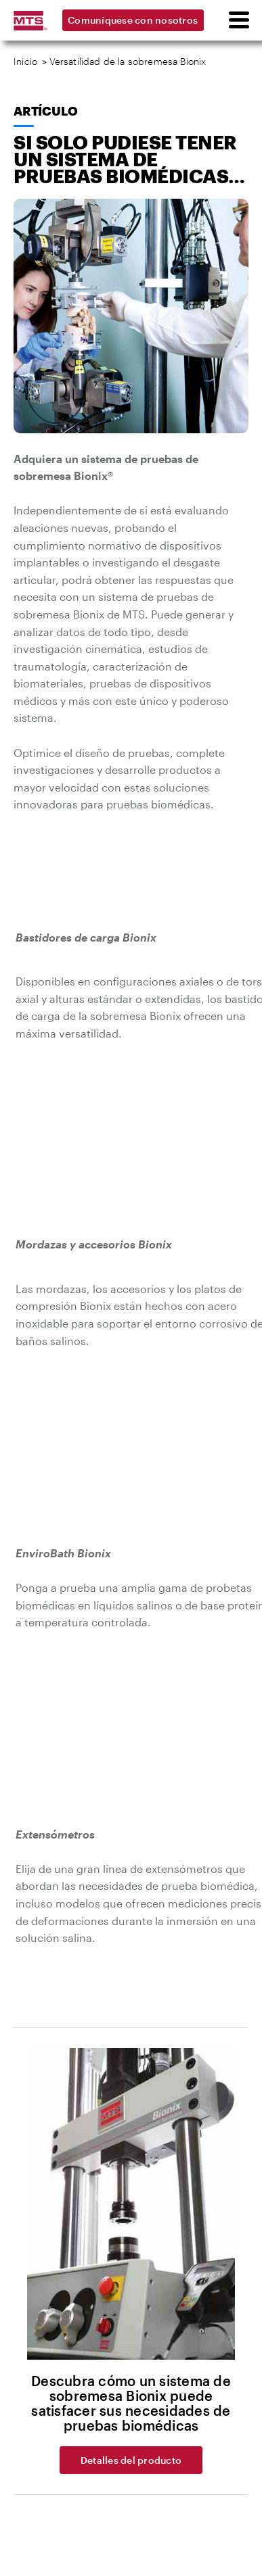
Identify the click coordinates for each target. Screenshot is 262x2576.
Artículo (45, 110)
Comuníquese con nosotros (133, 20)
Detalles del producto (131, 2460)
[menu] (238, 20)
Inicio (25, 61)
